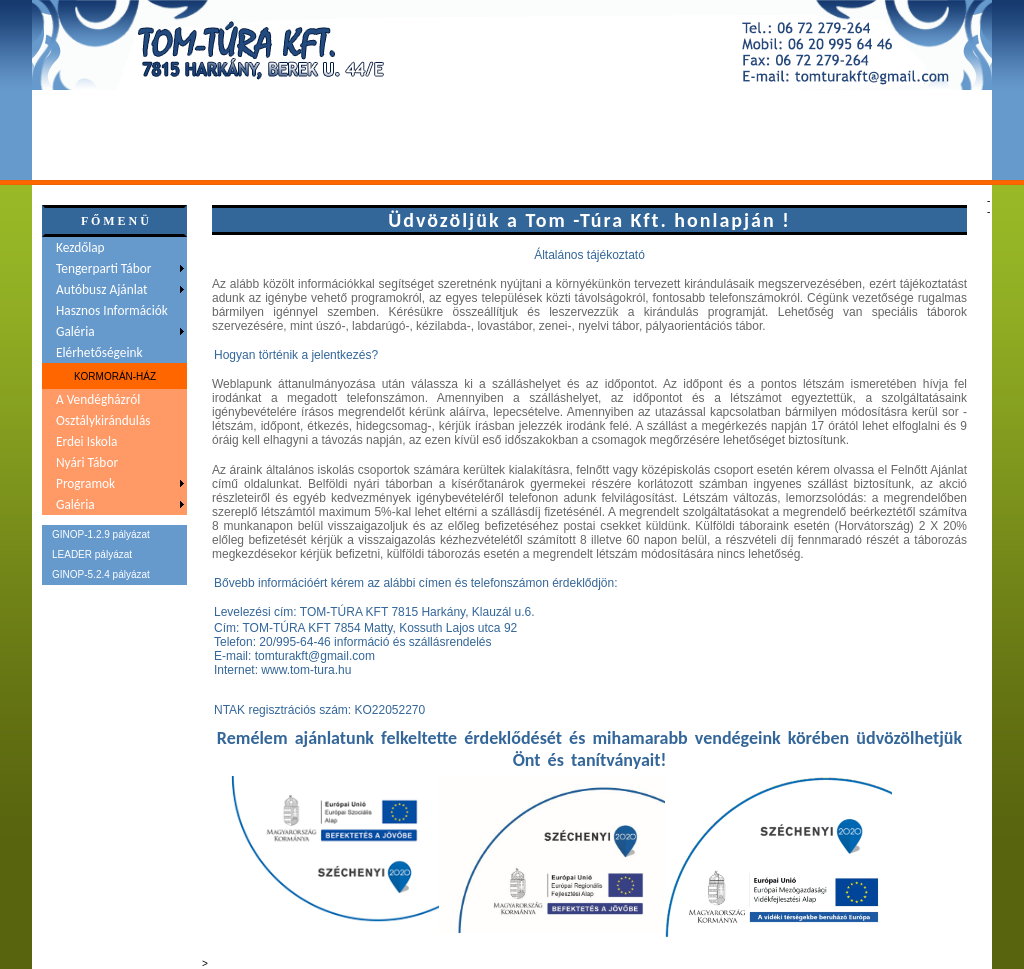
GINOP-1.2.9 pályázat (101, 534)
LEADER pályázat (92, 554)
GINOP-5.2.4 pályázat (101, 574)
